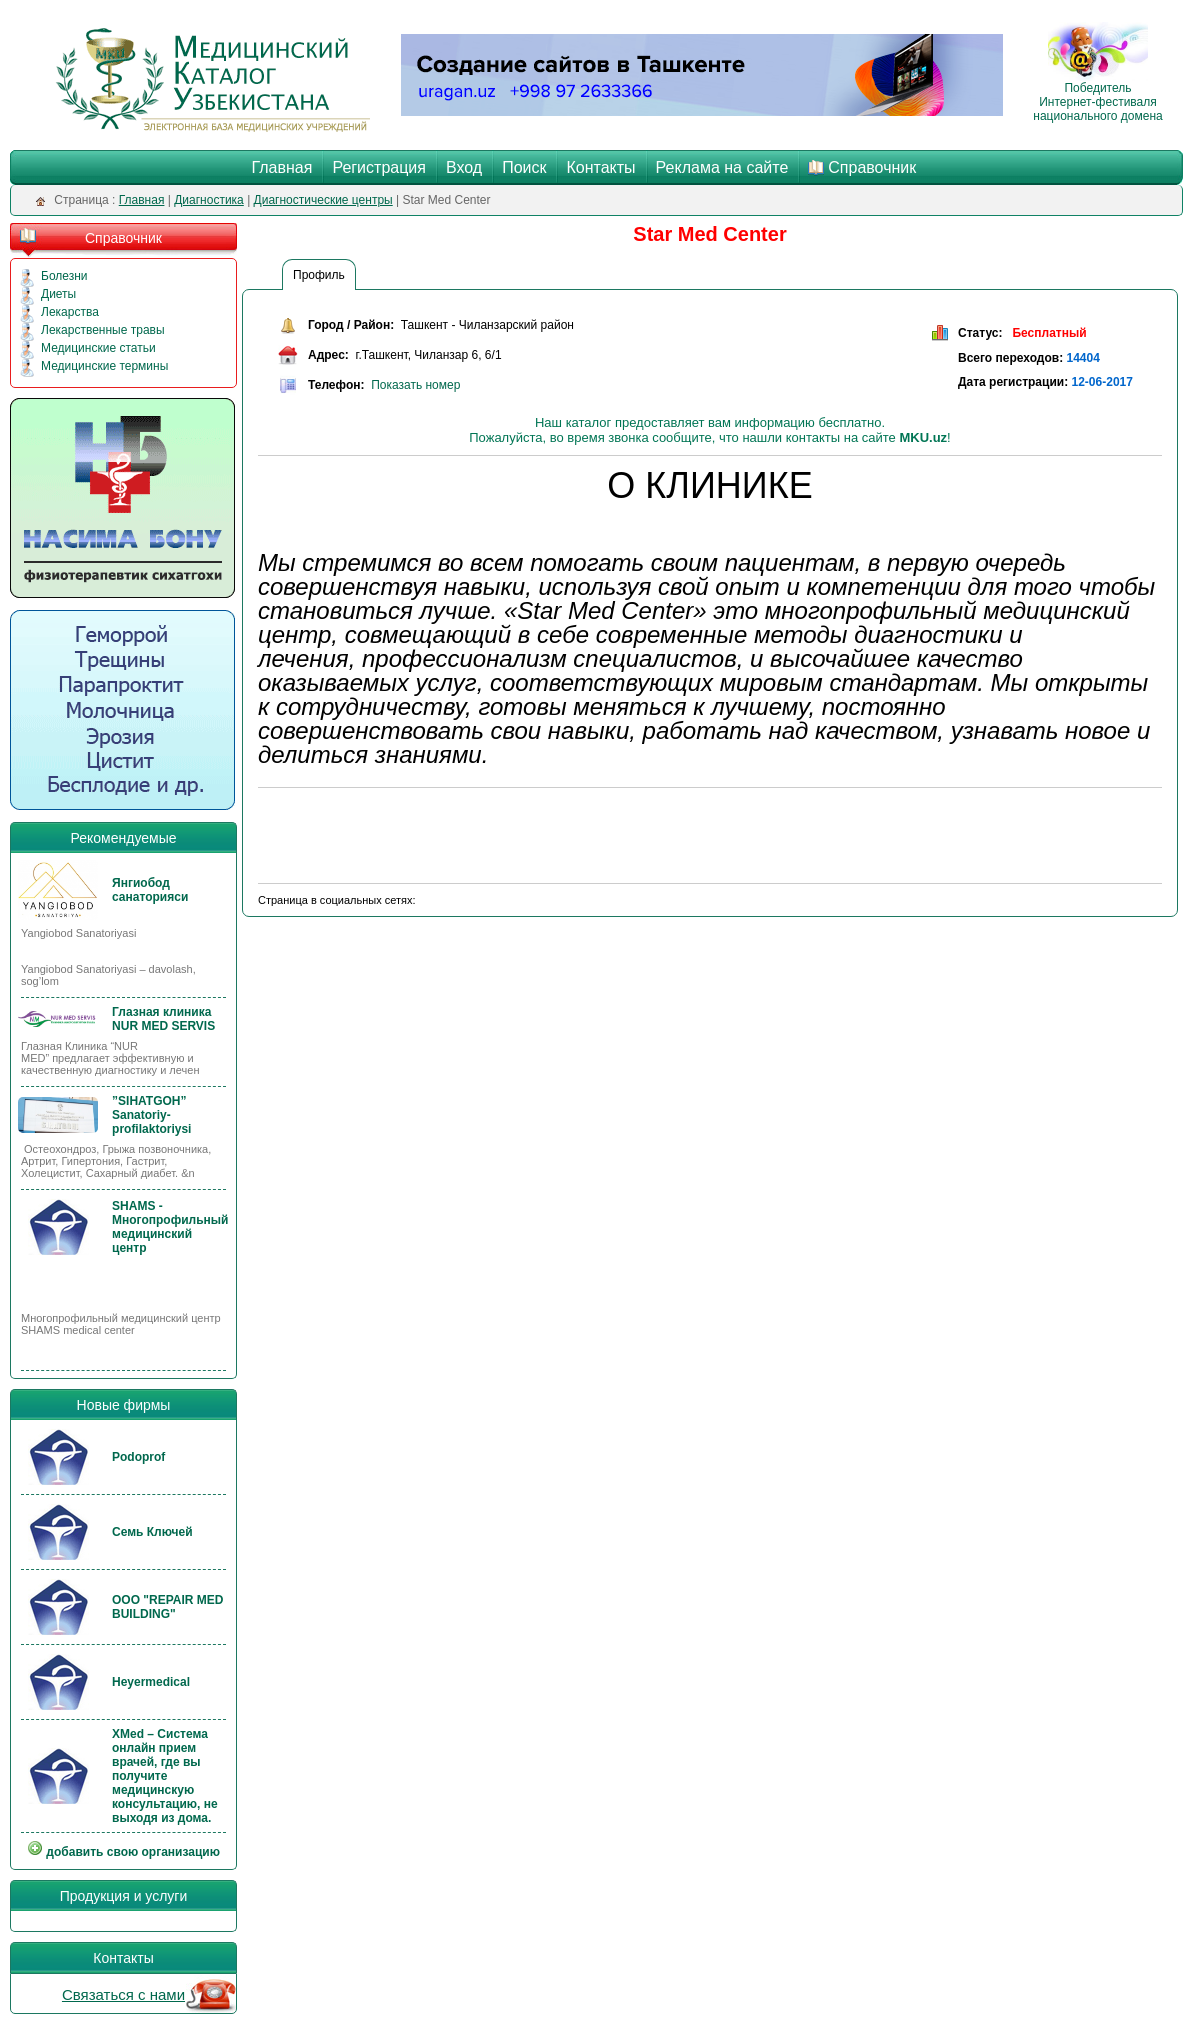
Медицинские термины (104, 366)
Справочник (872, 167)
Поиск (524, 167)
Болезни (64, 276)
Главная (282, 167)
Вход (464, 167)
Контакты (600, 167)
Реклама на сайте (722, 167)
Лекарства (70, 312)
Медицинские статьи (98, 348)
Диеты (58, 294)
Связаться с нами (123, 1994)
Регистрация (379, 167)
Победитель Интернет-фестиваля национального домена (1097, 96)
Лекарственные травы (103, 330)
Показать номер (415, 385)
